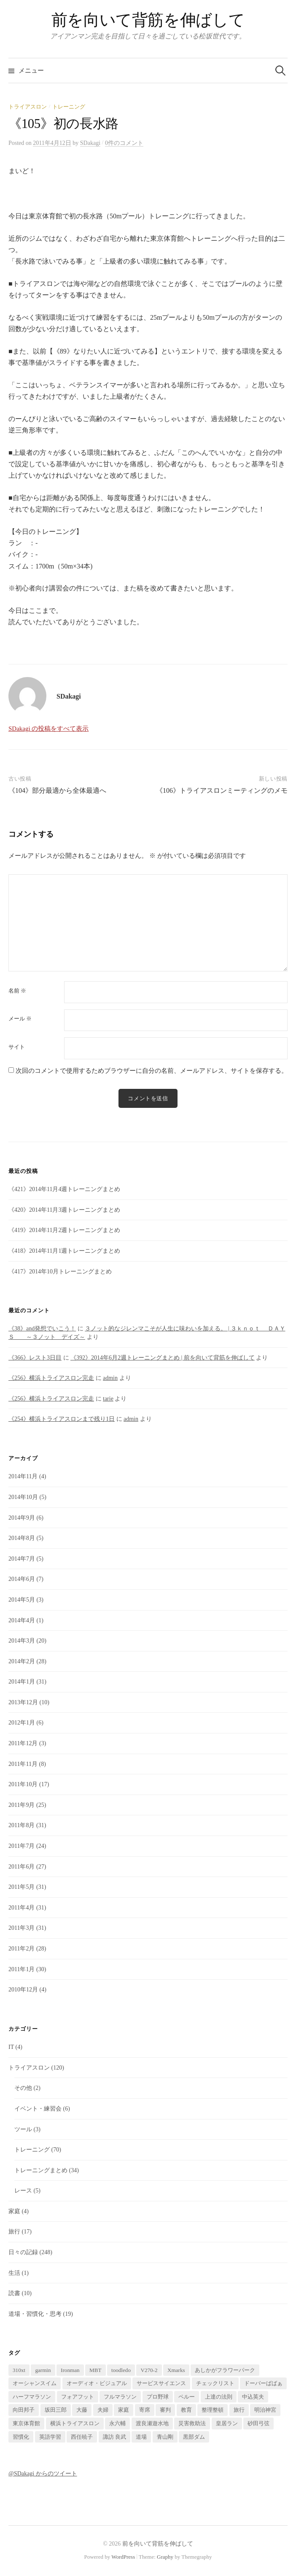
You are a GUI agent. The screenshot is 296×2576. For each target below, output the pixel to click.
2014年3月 (21, 1641)
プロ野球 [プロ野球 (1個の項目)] (158, 2397)
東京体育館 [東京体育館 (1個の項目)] (26, 2423)
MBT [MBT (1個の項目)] (95, 2370)
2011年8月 (21, 1825)
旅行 (14, 2231)
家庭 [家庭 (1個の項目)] (123, 2410)
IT (11, 2047)
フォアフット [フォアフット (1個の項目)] (77, 2397)
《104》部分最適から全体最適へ (57, 790)
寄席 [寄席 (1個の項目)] (144, 2410)
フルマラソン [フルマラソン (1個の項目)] (120, 2397)
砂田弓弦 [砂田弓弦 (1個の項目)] (258, 2423)
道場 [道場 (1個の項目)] (141, 2437)
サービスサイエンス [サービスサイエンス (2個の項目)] (161, 2383)
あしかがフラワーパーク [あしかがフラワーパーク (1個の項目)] (225, 2370)
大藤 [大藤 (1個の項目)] (81, 2410)
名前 (17, 990)
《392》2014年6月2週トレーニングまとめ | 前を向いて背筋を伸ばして (162, 1358)
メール (20, 1018)
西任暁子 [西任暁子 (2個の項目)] (82, 2437)
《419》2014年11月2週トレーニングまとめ (64, 1230)
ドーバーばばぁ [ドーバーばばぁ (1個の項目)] (263, 2383)
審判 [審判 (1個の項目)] (165, 2410)
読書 (14, 2293)
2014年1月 (21, 1681)
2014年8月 (21, 1538)
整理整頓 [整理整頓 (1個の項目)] (212, 2410)
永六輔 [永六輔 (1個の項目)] (117, 2423)
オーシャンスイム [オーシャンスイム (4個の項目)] (35, 2383)
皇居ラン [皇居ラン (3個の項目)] (227, 2423)
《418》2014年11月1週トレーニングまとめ (64, 1251)
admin (110, 1378)
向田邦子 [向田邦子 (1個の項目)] (24, 2410)
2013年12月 (23, 1702)
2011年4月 (21, 1907)
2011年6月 (21, 1866)
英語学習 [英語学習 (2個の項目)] (50, 2437)
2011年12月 (23, 1743)
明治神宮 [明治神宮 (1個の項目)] (265, 2410)
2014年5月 (21, 1600)
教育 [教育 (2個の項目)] (186, 2410)
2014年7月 (21, 1559)
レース (23, 2190)
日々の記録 (23, 2252)
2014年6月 (21, 1579)
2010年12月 (23, 1989)
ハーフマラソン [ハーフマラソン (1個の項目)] (32, 2397)
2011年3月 (21, 1928)
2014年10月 (23, 1497)
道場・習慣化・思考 (35, 2314)
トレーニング (68, 106)
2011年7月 (21, 1846)
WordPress (123, 2557)
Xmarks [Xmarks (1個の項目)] (176, 2370)
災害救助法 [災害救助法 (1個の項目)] (192, 2423)
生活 (14, 2273)
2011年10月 (23, 1784)
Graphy (165, 2557)
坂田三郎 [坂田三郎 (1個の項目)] (56, 2410)
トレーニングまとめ (40, 2170)
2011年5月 (21, 1887)
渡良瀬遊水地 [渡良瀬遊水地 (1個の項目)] (152, 2423)
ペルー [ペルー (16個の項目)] (186, 2397)
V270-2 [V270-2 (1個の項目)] (148, 2370)
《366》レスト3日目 (35, 1358)
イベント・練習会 (38, 2108)
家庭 (14, 2211)
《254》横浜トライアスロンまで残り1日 (61, 1419)
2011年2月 (21, 1948)
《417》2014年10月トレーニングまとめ (60, 1271)
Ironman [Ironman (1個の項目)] (70, 2370)
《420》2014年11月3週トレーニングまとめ (64, 1210)
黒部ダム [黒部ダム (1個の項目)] (194, 2437)
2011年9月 (21, 1805)
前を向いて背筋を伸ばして (148, 20)
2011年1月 (21, 1969)
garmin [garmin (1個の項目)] (43, 2370)
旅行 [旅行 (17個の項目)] (239, 2410)
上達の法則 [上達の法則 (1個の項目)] (218, 2397)
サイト (16, 1047)
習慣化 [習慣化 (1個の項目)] (21, 2437)
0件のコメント (124, 143)
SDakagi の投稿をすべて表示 (48, 728)
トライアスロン (27, 106)
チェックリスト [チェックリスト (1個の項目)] (215, 2383)
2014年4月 (21, 1620)
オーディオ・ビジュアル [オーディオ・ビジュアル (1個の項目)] (97, 2383)
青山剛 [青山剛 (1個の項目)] (165, 2437)
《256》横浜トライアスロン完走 (51, 1378)
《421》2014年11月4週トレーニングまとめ (64, 1189)
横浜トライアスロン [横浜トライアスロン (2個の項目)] (75, 2423)
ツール (23, 2129)
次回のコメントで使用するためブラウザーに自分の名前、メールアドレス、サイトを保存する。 (152, 1070)
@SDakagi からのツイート (42, 2473)
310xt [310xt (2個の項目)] (19, 2370)
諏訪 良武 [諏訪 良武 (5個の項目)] (114, 2437)
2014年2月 (21, 1661)
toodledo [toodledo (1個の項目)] (121, 2370)
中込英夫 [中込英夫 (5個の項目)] (253, 2397)
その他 (23, 2088)
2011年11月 (23, 1764)
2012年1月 (21, 1722)
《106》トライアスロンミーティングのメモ (222, 790)
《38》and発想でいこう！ (42, 1328)
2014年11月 (23, 1476)
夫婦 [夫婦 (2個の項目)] (102, 2410)
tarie (108, 1398)
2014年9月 (21, 1518)
